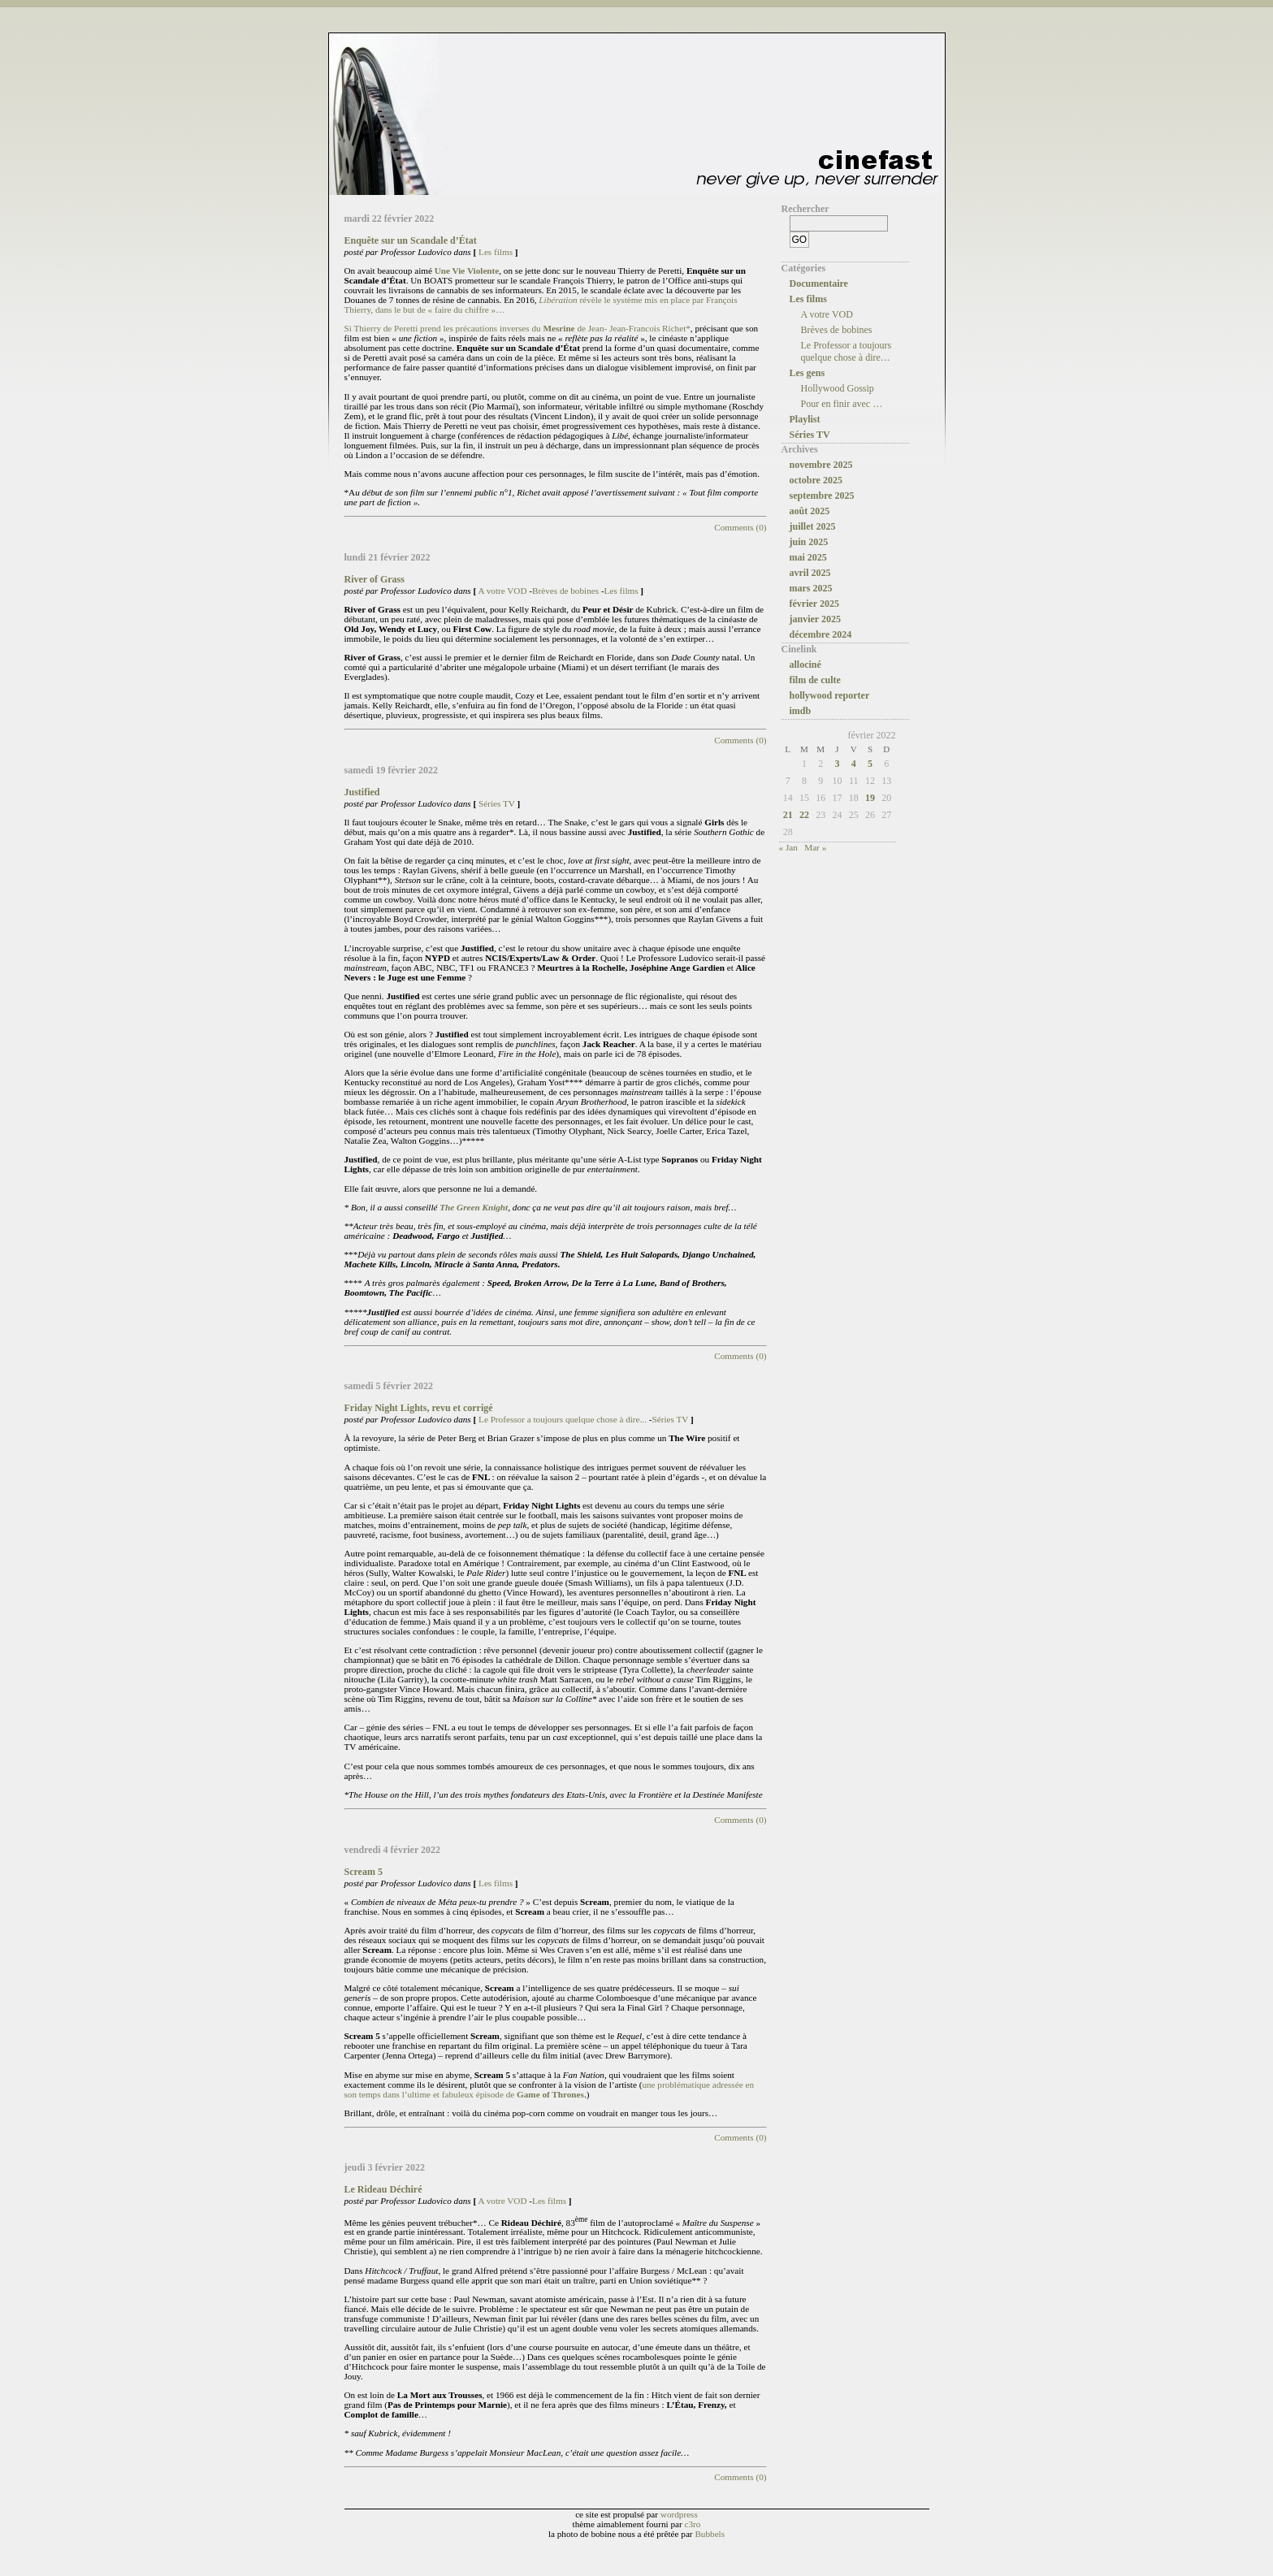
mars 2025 (811, 588)
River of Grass (374, 579)
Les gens (807, 373)
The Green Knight (473, 1207)
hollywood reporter (830, 695)
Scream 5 (363, 1871)
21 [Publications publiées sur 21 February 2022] (788, 814)
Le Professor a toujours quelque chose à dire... (562, 1419)
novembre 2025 (821, 464)
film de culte (815, 680)
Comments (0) (740, 527)
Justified (362, 792)
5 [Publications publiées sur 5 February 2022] (870, 763)
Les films (495, 252)
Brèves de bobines (565, 590)
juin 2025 (809, 542)
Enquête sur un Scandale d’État (410, 240)
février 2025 (814, 603)
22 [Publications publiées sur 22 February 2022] (804, 814)
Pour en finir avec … (842, 403)
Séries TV (496, 803)
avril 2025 (810, 572)
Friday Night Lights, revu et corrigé (418, 1408)
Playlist (805, 419)
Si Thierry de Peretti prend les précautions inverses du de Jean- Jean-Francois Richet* (517, 328)
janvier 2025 (815, 619)
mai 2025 (808, 557)
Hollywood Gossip (837, 388)
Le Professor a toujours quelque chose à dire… (846, 351)
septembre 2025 (822, 495)
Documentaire (819, 283)
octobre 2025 (816, 480)
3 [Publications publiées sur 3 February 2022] (836, 763)
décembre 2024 (821, 634)
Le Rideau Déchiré (383, 2189)
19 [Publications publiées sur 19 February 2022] (870, 797)
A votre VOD (502, 590)
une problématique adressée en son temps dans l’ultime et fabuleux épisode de (549, 2089)
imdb (801, 711)
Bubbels (710, 2534)
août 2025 (810, 511)
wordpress (679, 2514)
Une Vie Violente (467, 270)
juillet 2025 (813, 526)
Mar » (815, 847)
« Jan (788, 847)
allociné (805, 664)
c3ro (693, 2524)
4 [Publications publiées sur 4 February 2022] (853, 763)
